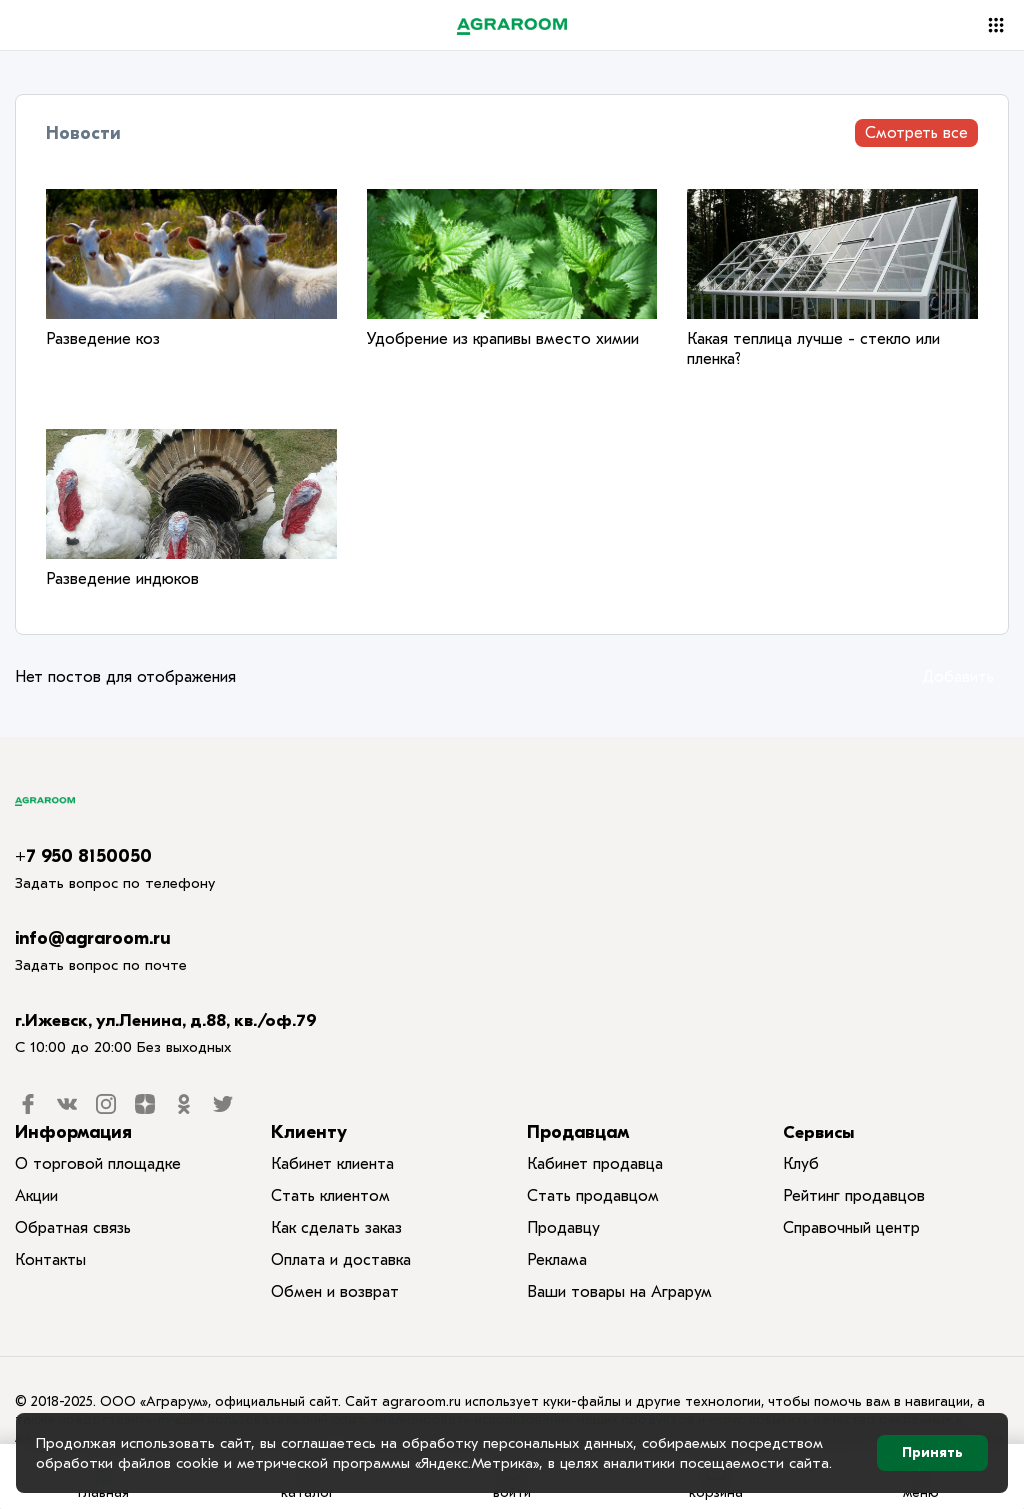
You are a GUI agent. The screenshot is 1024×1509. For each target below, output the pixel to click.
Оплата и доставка (341, 1260)
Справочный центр (851, 1228)
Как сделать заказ (336, 1228)
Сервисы (818, 1132)
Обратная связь (73, 1228)
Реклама (557, 1260)
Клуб (801, 1164)
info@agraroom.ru (93, 938)
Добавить (958, 677)
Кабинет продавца (595, 1164)
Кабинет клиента (332, 1164)
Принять (932, 1452)
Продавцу (563, 1228)
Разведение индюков (122, 579)
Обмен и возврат (335, 1292)
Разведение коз (103, 339)
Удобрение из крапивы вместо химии (503, 339)
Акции (36, 1196)
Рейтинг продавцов (854, 1196)
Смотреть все (916, 133)
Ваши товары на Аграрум (619, 1292)
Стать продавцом (593, 1196)
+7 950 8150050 (83, 856)
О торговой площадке (98, 1164)
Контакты (50, 1260)
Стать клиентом (330, 1196)
